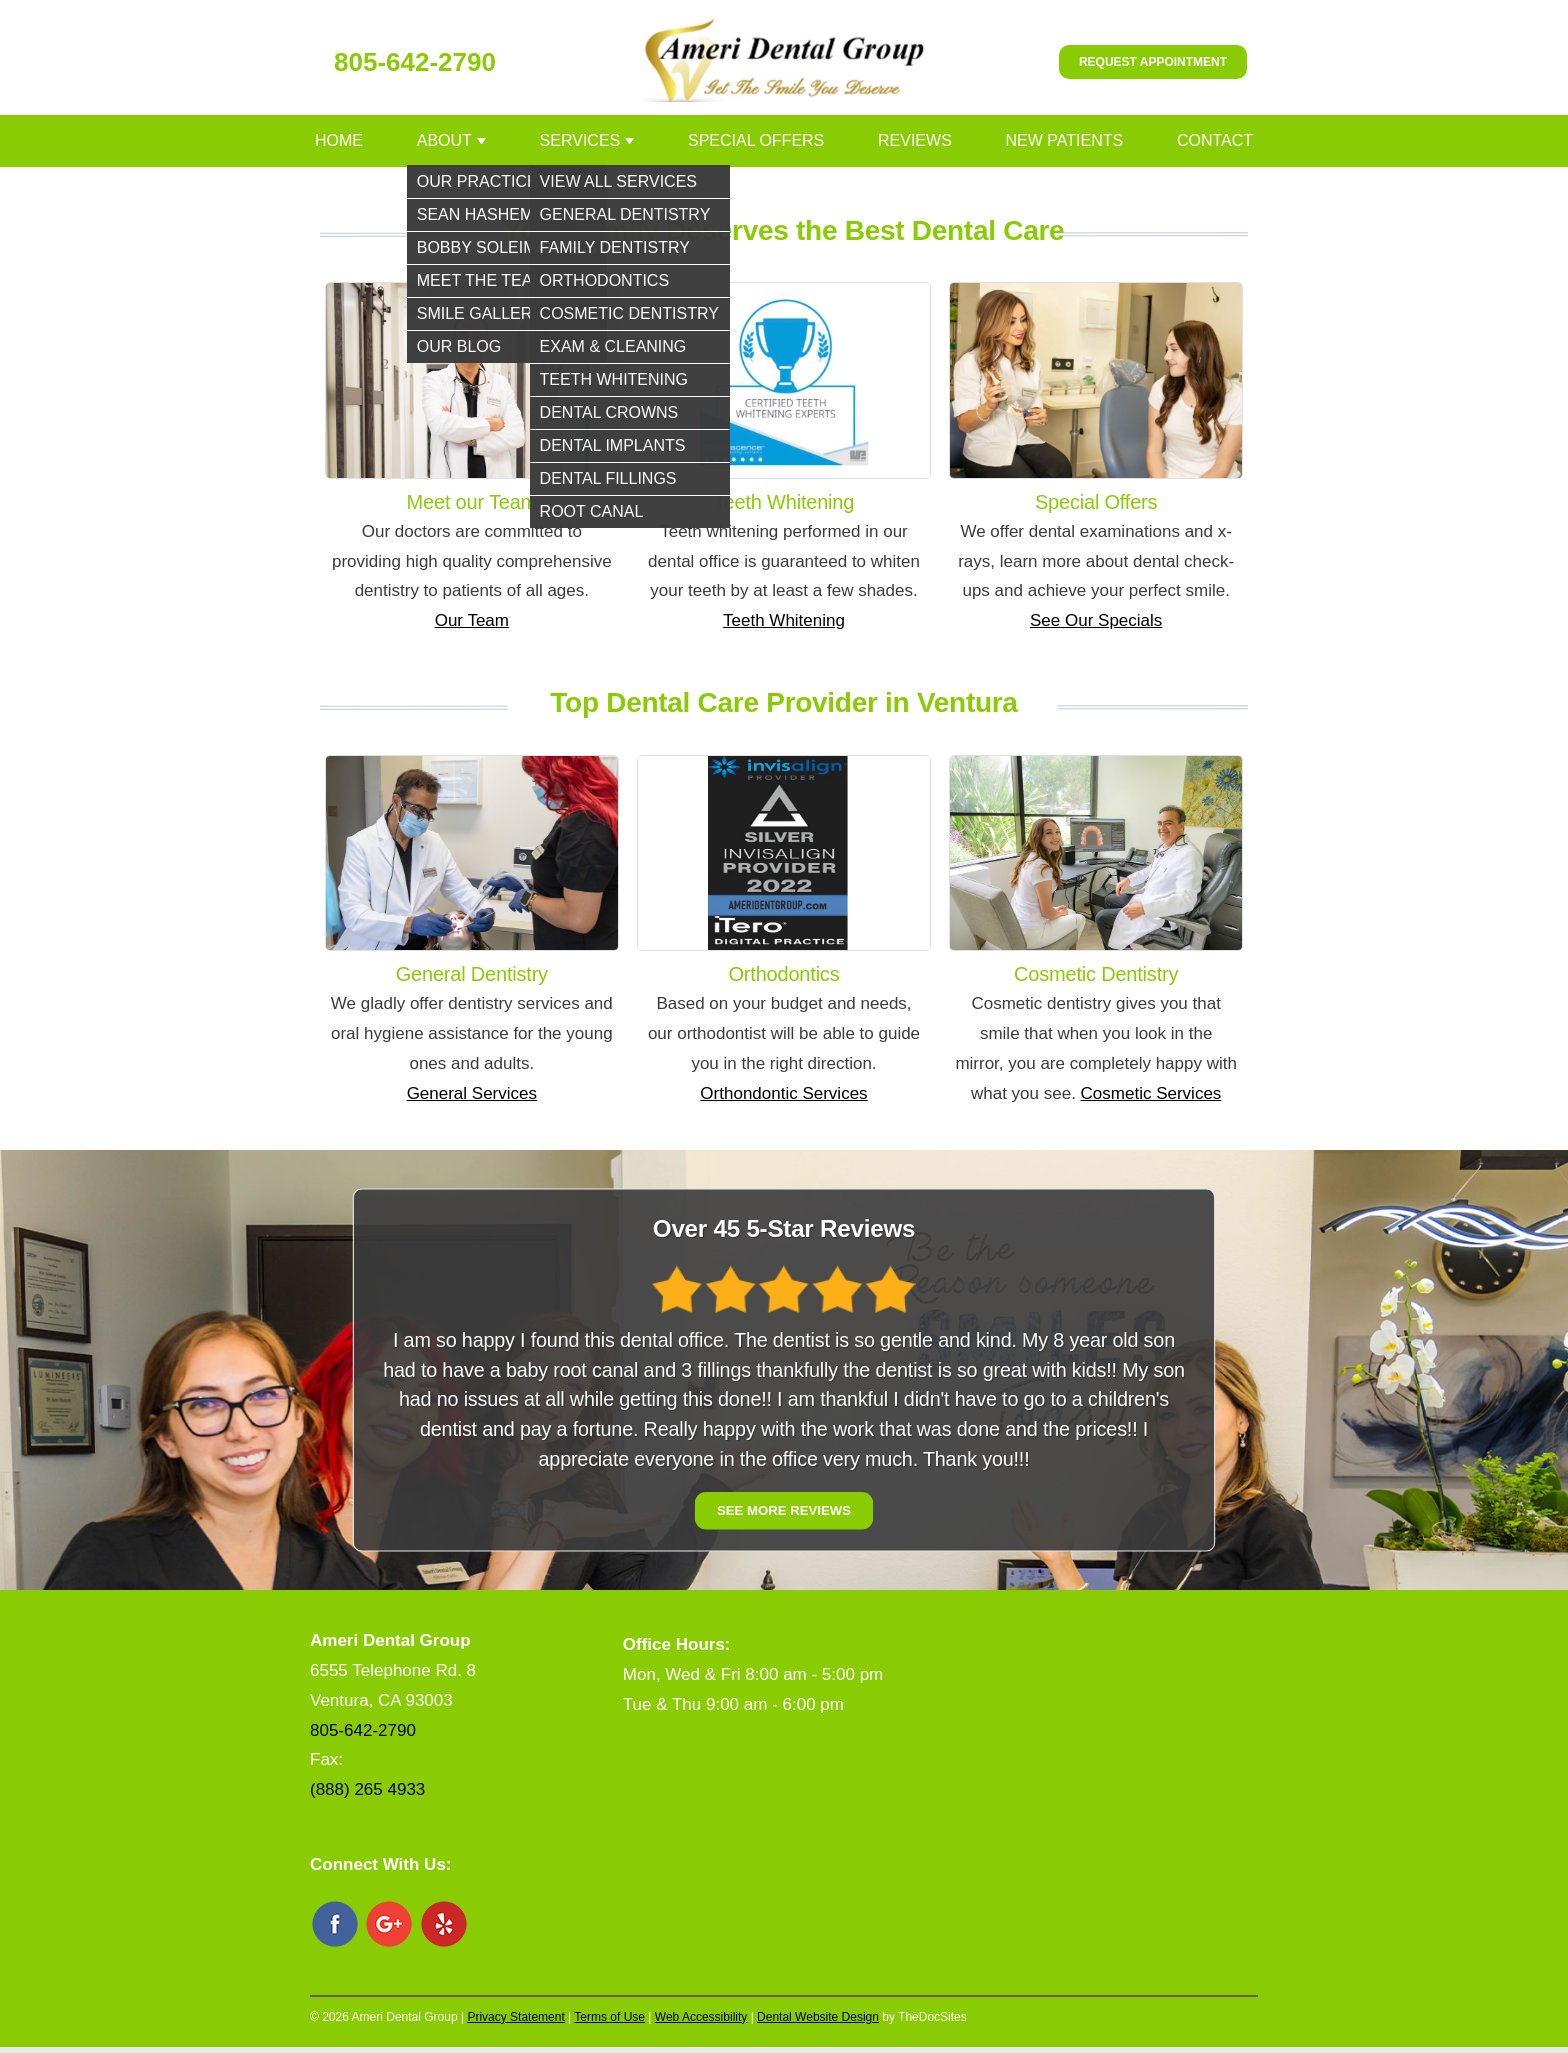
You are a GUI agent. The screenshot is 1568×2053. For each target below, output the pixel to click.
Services (580, 140)
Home (339, 140)
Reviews (915, 140)
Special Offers (756, 140)
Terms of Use (609, 2017)
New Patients (1065, 140)
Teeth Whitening (784, 620)
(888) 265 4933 (367, 1789)
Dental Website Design (818, 2017)
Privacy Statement (515, 2017)
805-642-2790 (415, 62)
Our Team (472, 620)
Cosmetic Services (1151, 1093)
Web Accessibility (701, 2017)
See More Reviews (784, 1511)
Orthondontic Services (783, 1093)
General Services (472, 1093)
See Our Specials (1096, 620)
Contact (1215, 140)
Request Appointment (1153, 62)
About (444, 140)
